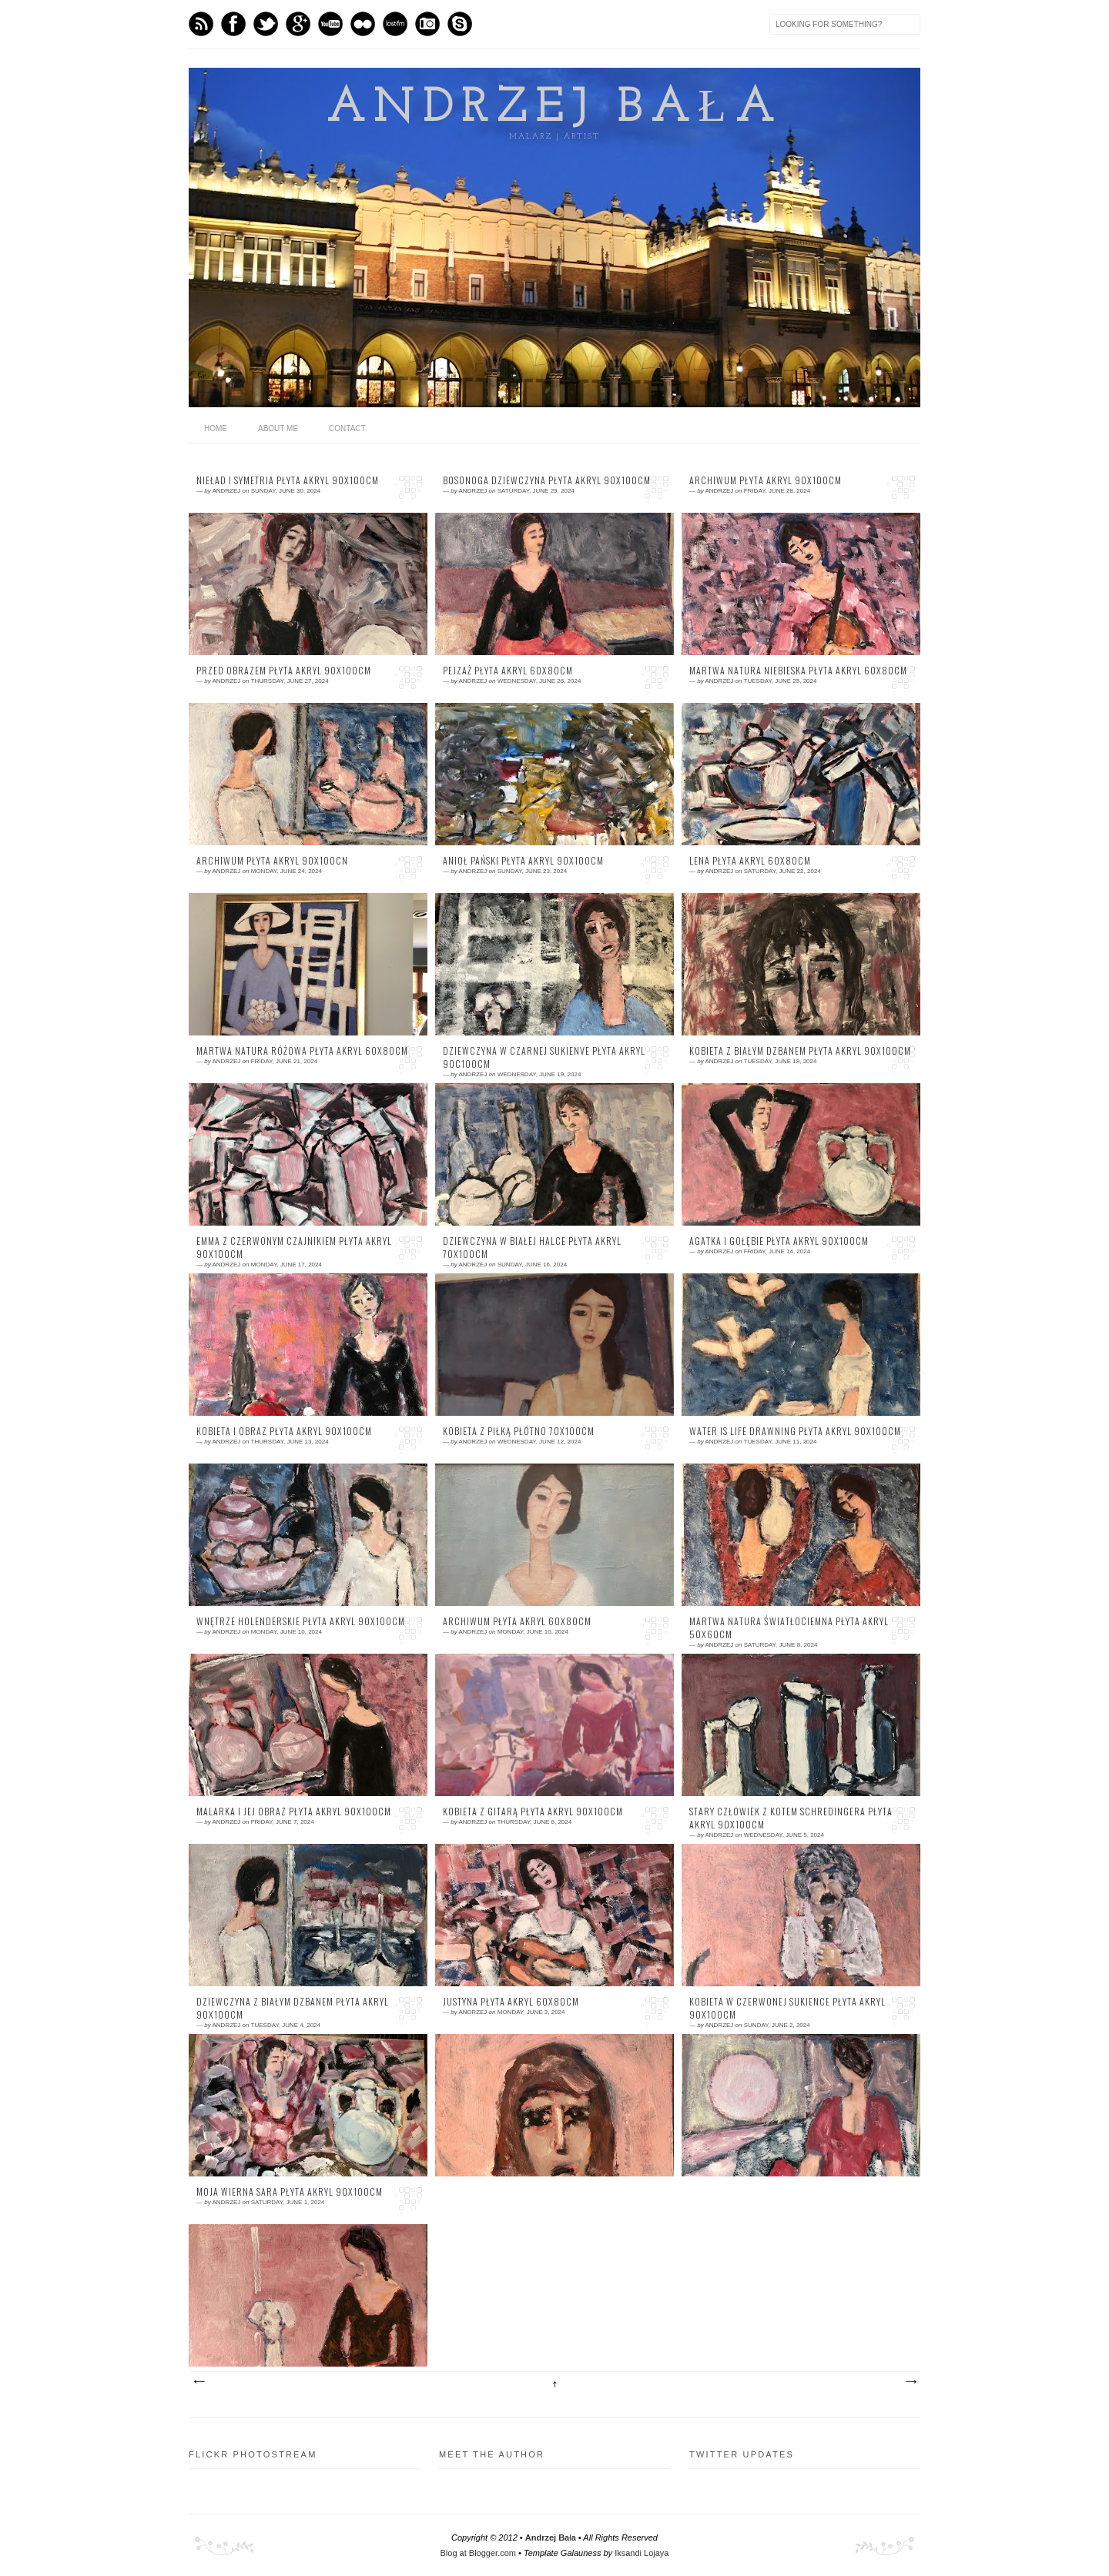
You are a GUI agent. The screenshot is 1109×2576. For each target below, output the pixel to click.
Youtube (330, 24)
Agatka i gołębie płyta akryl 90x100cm (779, 1241)
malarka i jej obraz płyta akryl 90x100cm (293, 1811)
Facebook (233, 24)
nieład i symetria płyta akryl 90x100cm (287, 480)
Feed (201, 24)
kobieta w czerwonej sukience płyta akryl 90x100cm (787, 2008)
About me (278, 428)
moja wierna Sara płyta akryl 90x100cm (289, 2192)
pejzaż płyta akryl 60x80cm (508, 670)
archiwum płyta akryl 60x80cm (517, 1621)
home (215, 428)
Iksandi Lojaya (641, 2553)
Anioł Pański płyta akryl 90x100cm (523, 861)
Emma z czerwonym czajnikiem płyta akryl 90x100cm (294, 1247)
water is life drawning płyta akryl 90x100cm (795, 1431)
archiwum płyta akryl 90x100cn (272, 861)
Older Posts (910, 2382)
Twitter (265, 24)
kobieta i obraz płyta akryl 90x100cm (284, 1431)
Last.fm (395, 24)
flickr (362, 24)
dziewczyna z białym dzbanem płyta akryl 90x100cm (292, 2008)
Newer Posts (199, 2382)
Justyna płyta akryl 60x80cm (511, 2002)
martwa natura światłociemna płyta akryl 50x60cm (789, 1628)
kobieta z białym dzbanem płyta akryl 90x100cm (800, 1051)
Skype (459, 24)
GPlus (298, 24)
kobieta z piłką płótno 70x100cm (519, 1431)
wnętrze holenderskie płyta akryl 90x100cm (300, 1621)
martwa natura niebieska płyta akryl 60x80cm (798, 670)
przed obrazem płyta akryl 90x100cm (283, 670)
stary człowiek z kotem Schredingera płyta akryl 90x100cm (791, 1818)
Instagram (427, 24)
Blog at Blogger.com (478, 2553)
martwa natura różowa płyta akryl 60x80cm (302, 1051)
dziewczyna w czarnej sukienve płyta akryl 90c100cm (544, 1057)
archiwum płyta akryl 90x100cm (765, 480)
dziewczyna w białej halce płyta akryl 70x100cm (532, 1247)
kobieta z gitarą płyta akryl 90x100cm (533, 1811)
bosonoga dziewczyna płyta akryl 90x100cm (547, 480)
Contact (347, 428)
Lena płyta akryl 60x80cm (750, 861)
